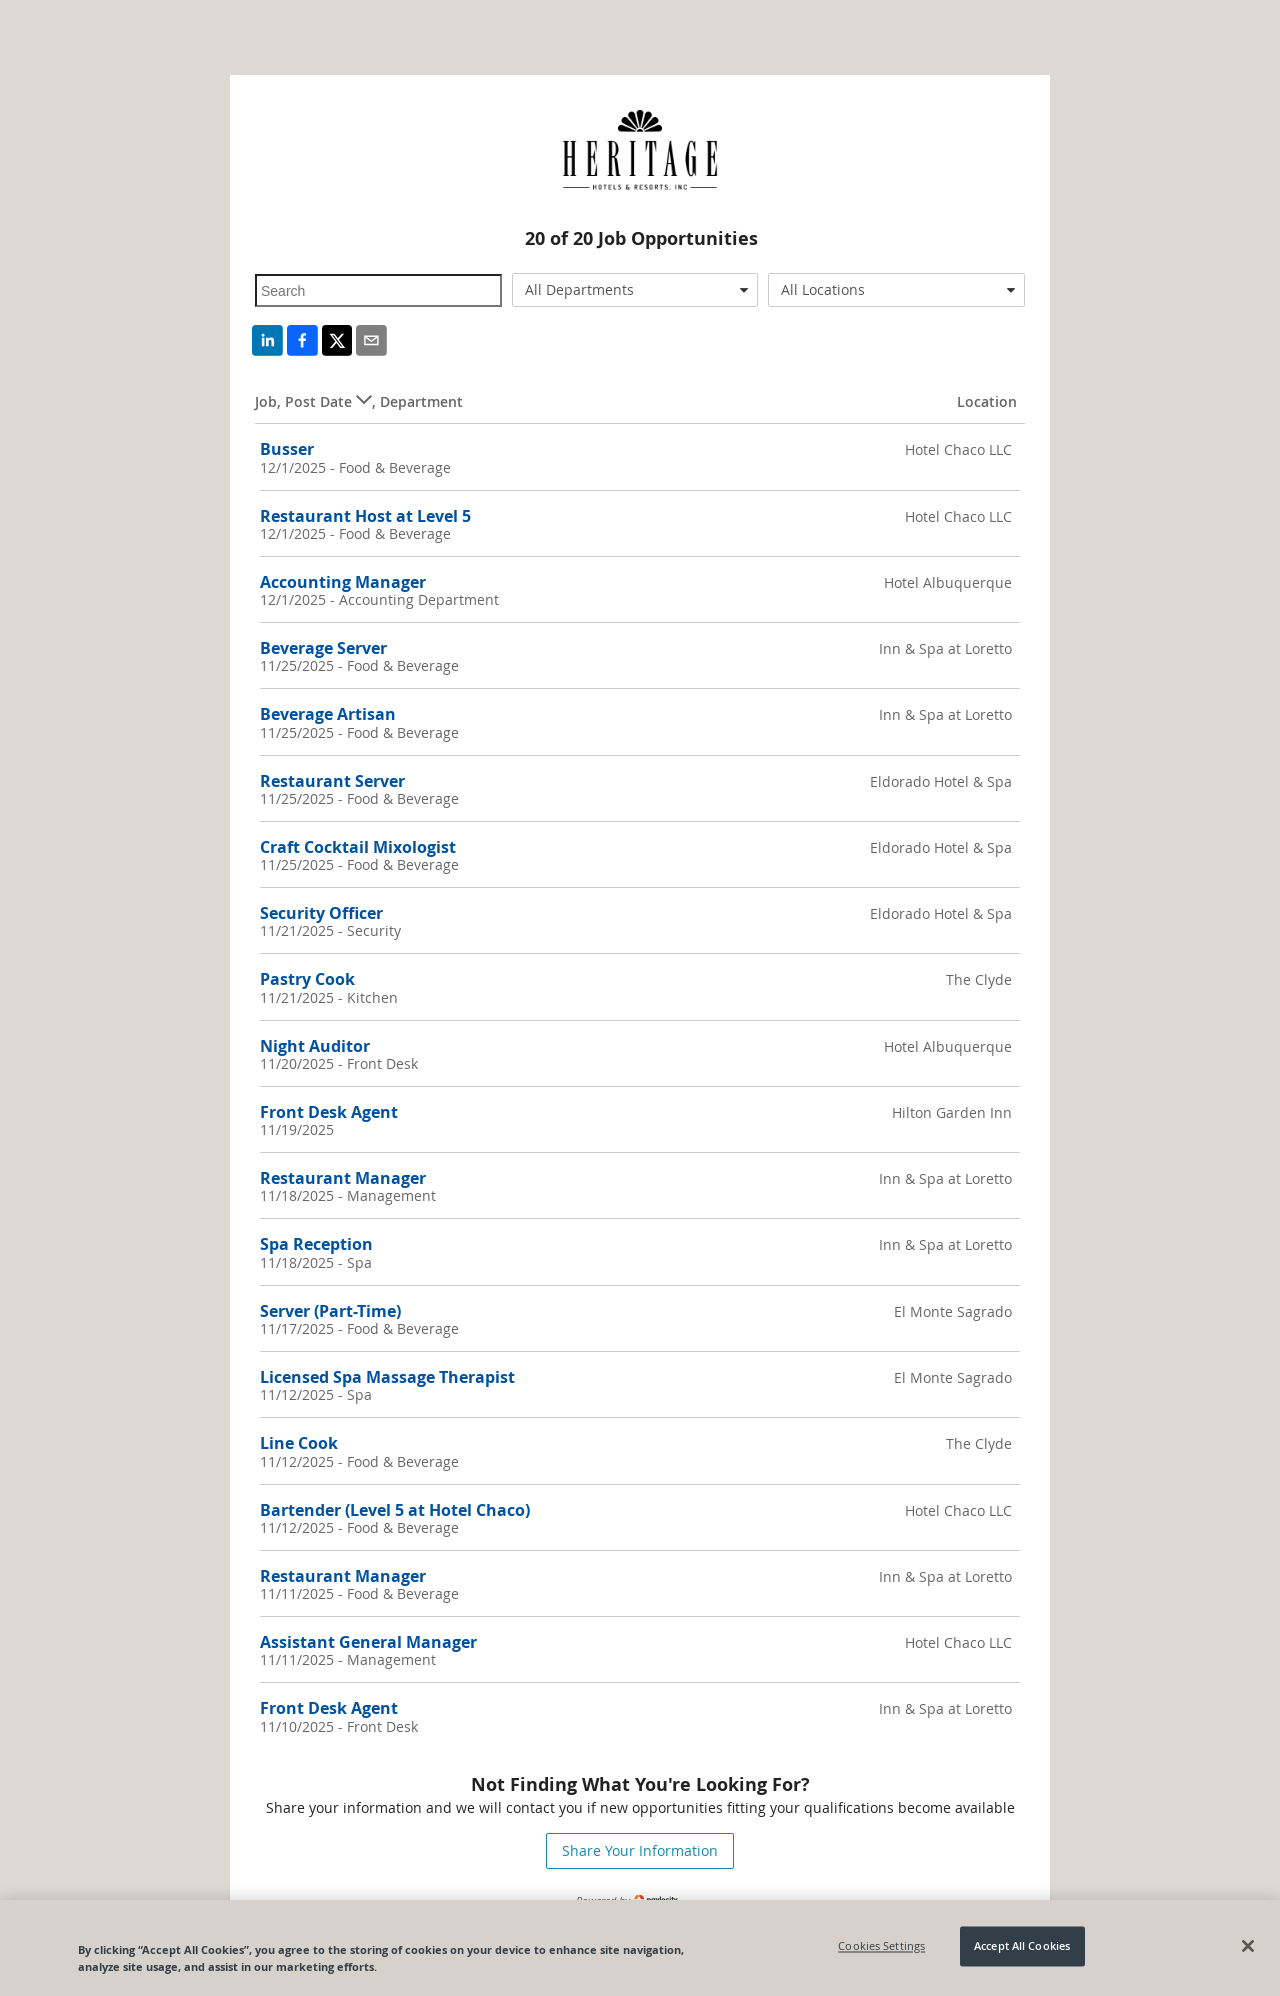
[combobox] (635, 290)
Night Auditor (315, 1046)
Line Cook (299, 1443)
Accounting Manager (343, 582)
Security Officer (321, 913)
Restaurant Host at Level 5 (365, 516)
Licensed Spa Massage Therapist (387, 1377)
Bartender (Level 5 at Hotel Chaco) (395, 1510)
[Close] (1248, 1946)
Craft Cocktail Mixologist (358, 847)
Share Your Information (640, 1850)
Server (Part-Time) (330, 1311)
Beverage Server (323, 648)
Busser (287, 449)
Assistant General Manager (368, 1642)
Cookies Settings (881, 1946)
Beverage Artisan (328, 714)
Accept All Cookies (1022, 1946)
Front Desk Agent (329, 1112)
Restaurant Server (332, 781)
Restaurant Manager (343, 1178)
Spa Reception (316, 1244)
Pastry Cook (307, 979)
